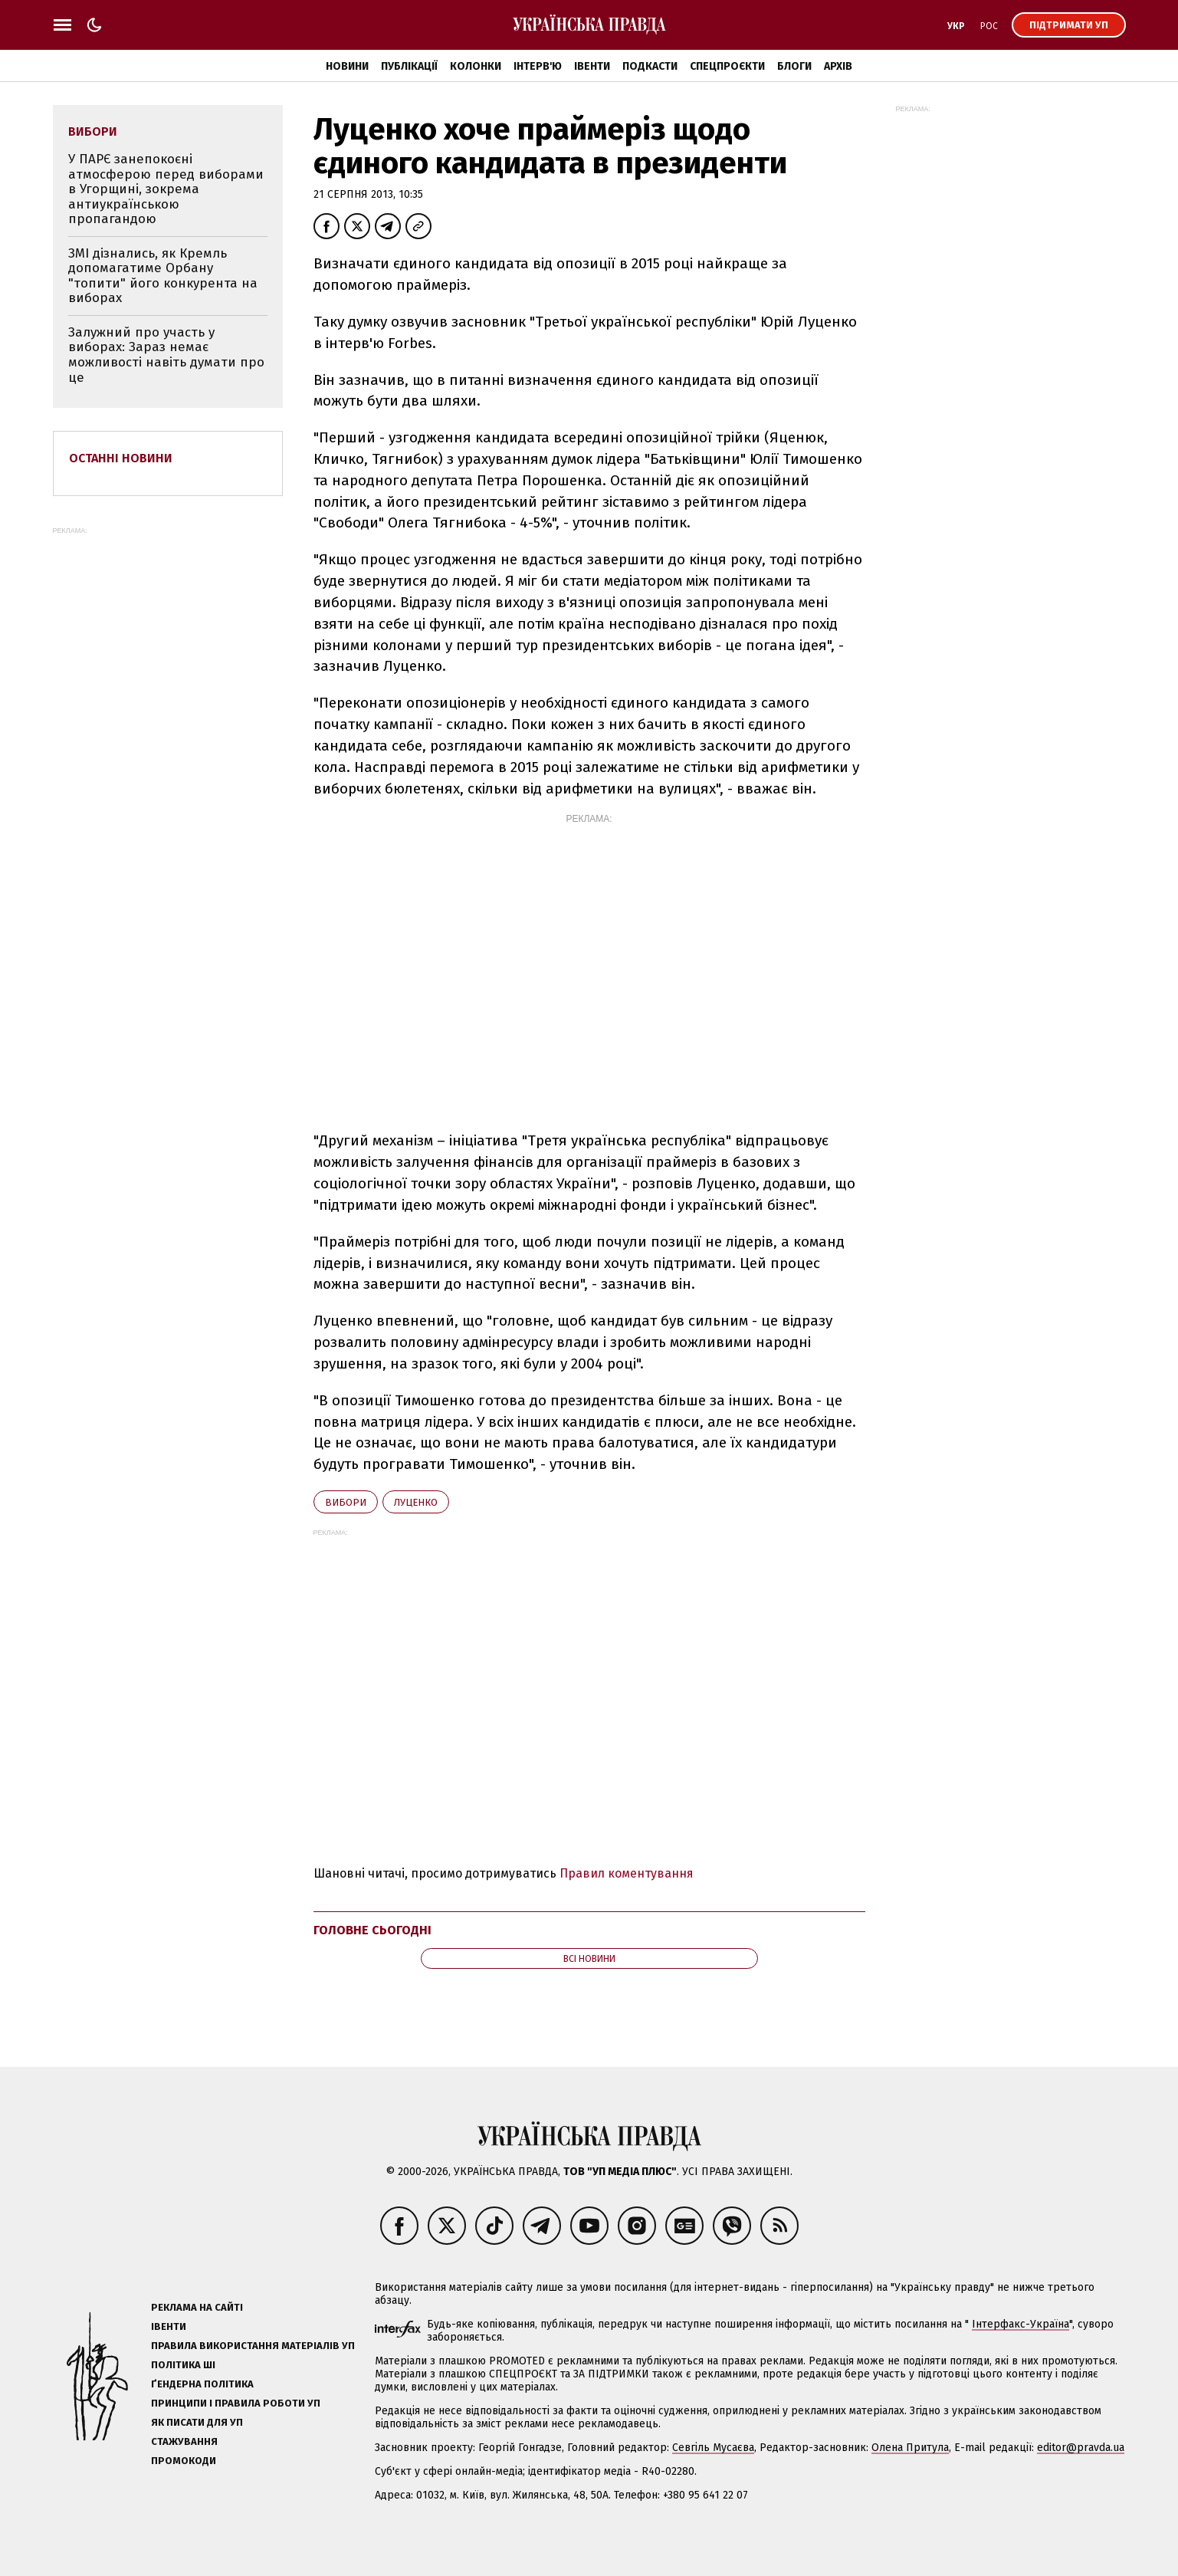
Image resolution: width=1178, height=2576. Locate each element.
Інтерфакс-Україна (1020, 2324)
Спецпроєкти (727, 66)
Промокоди (183, 2460)
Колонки (475, 66)
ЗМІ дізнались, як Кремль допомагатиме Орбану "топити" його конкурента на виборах (163, 276)
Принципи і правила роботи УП (235, 2403)
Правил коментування (626, 1873)
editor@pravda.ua (1080, 2447)
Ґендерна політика (202, 2384)
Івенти (592, 66)
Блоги (794, 66)
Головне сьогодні (372, 1930)
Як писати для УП (197, 2422)
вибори (345, 1502)
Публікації (409, 66)
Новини (347, 66)
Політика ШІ (183, 2365)
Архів (838, 66)
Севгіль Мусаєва (713, 2447)
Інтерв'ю (538, 66)
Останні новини (120, 458)
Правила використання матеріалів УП (253, 2345)
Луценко (416, 1502)
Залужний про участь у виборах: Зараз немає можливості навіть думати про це (166, 355)
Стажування (184, 2441)
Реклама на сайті (197, 2307)
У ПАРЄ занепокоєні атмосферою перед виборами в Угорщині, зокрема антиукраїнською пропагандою (166, 189)
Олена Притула (910, 2447)
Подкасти (650, 66)
